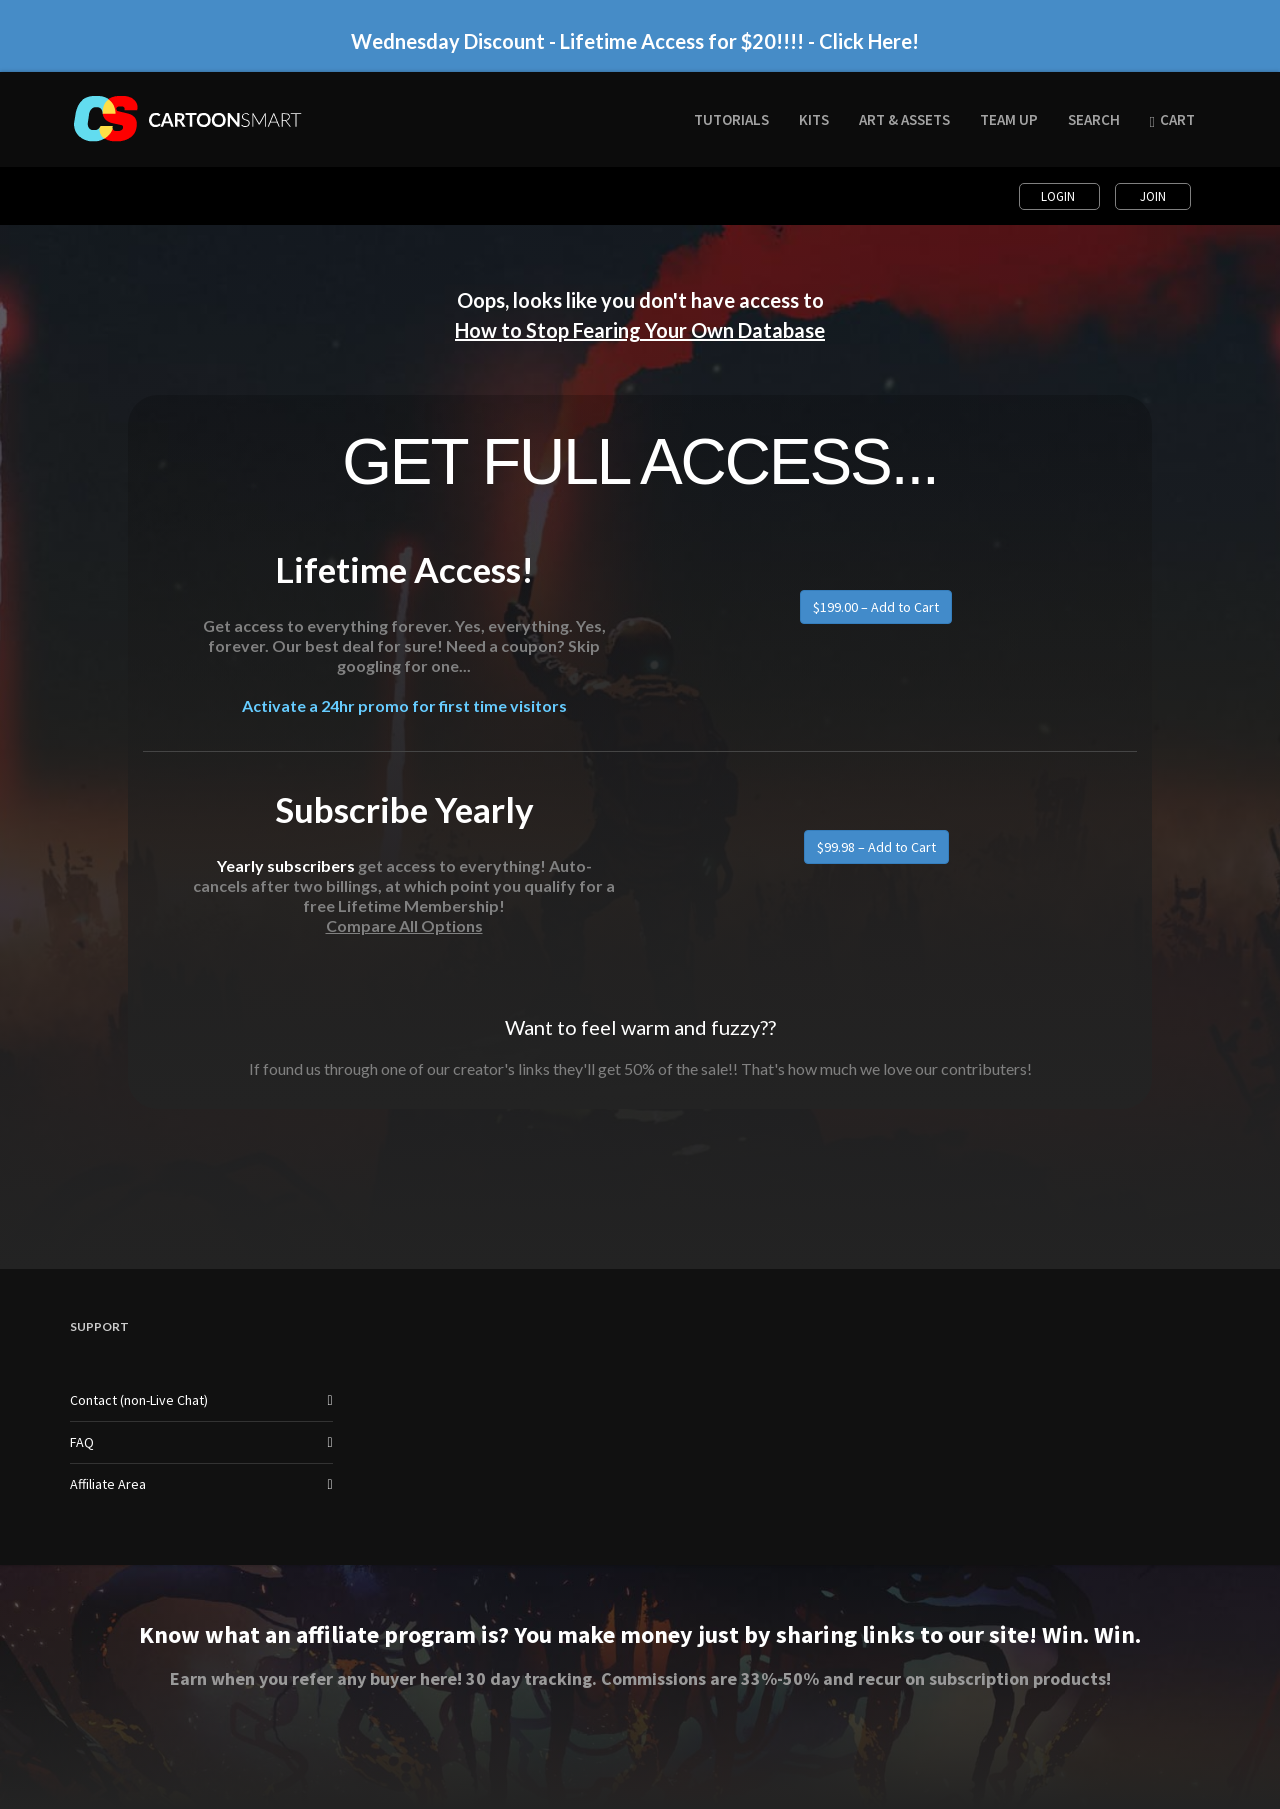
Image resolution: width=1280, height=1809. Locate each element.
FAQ (82, 1442)
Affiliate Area (108, 1484)
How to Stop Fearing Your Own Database (640, 330)
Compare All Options (404, 925)
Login (1059, 196)
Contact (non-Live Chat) (139, 1400)
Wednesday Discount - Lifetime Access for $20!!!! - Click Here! (635, 41)
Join (1153, 196)
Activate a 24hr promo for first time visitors (404, 705)
